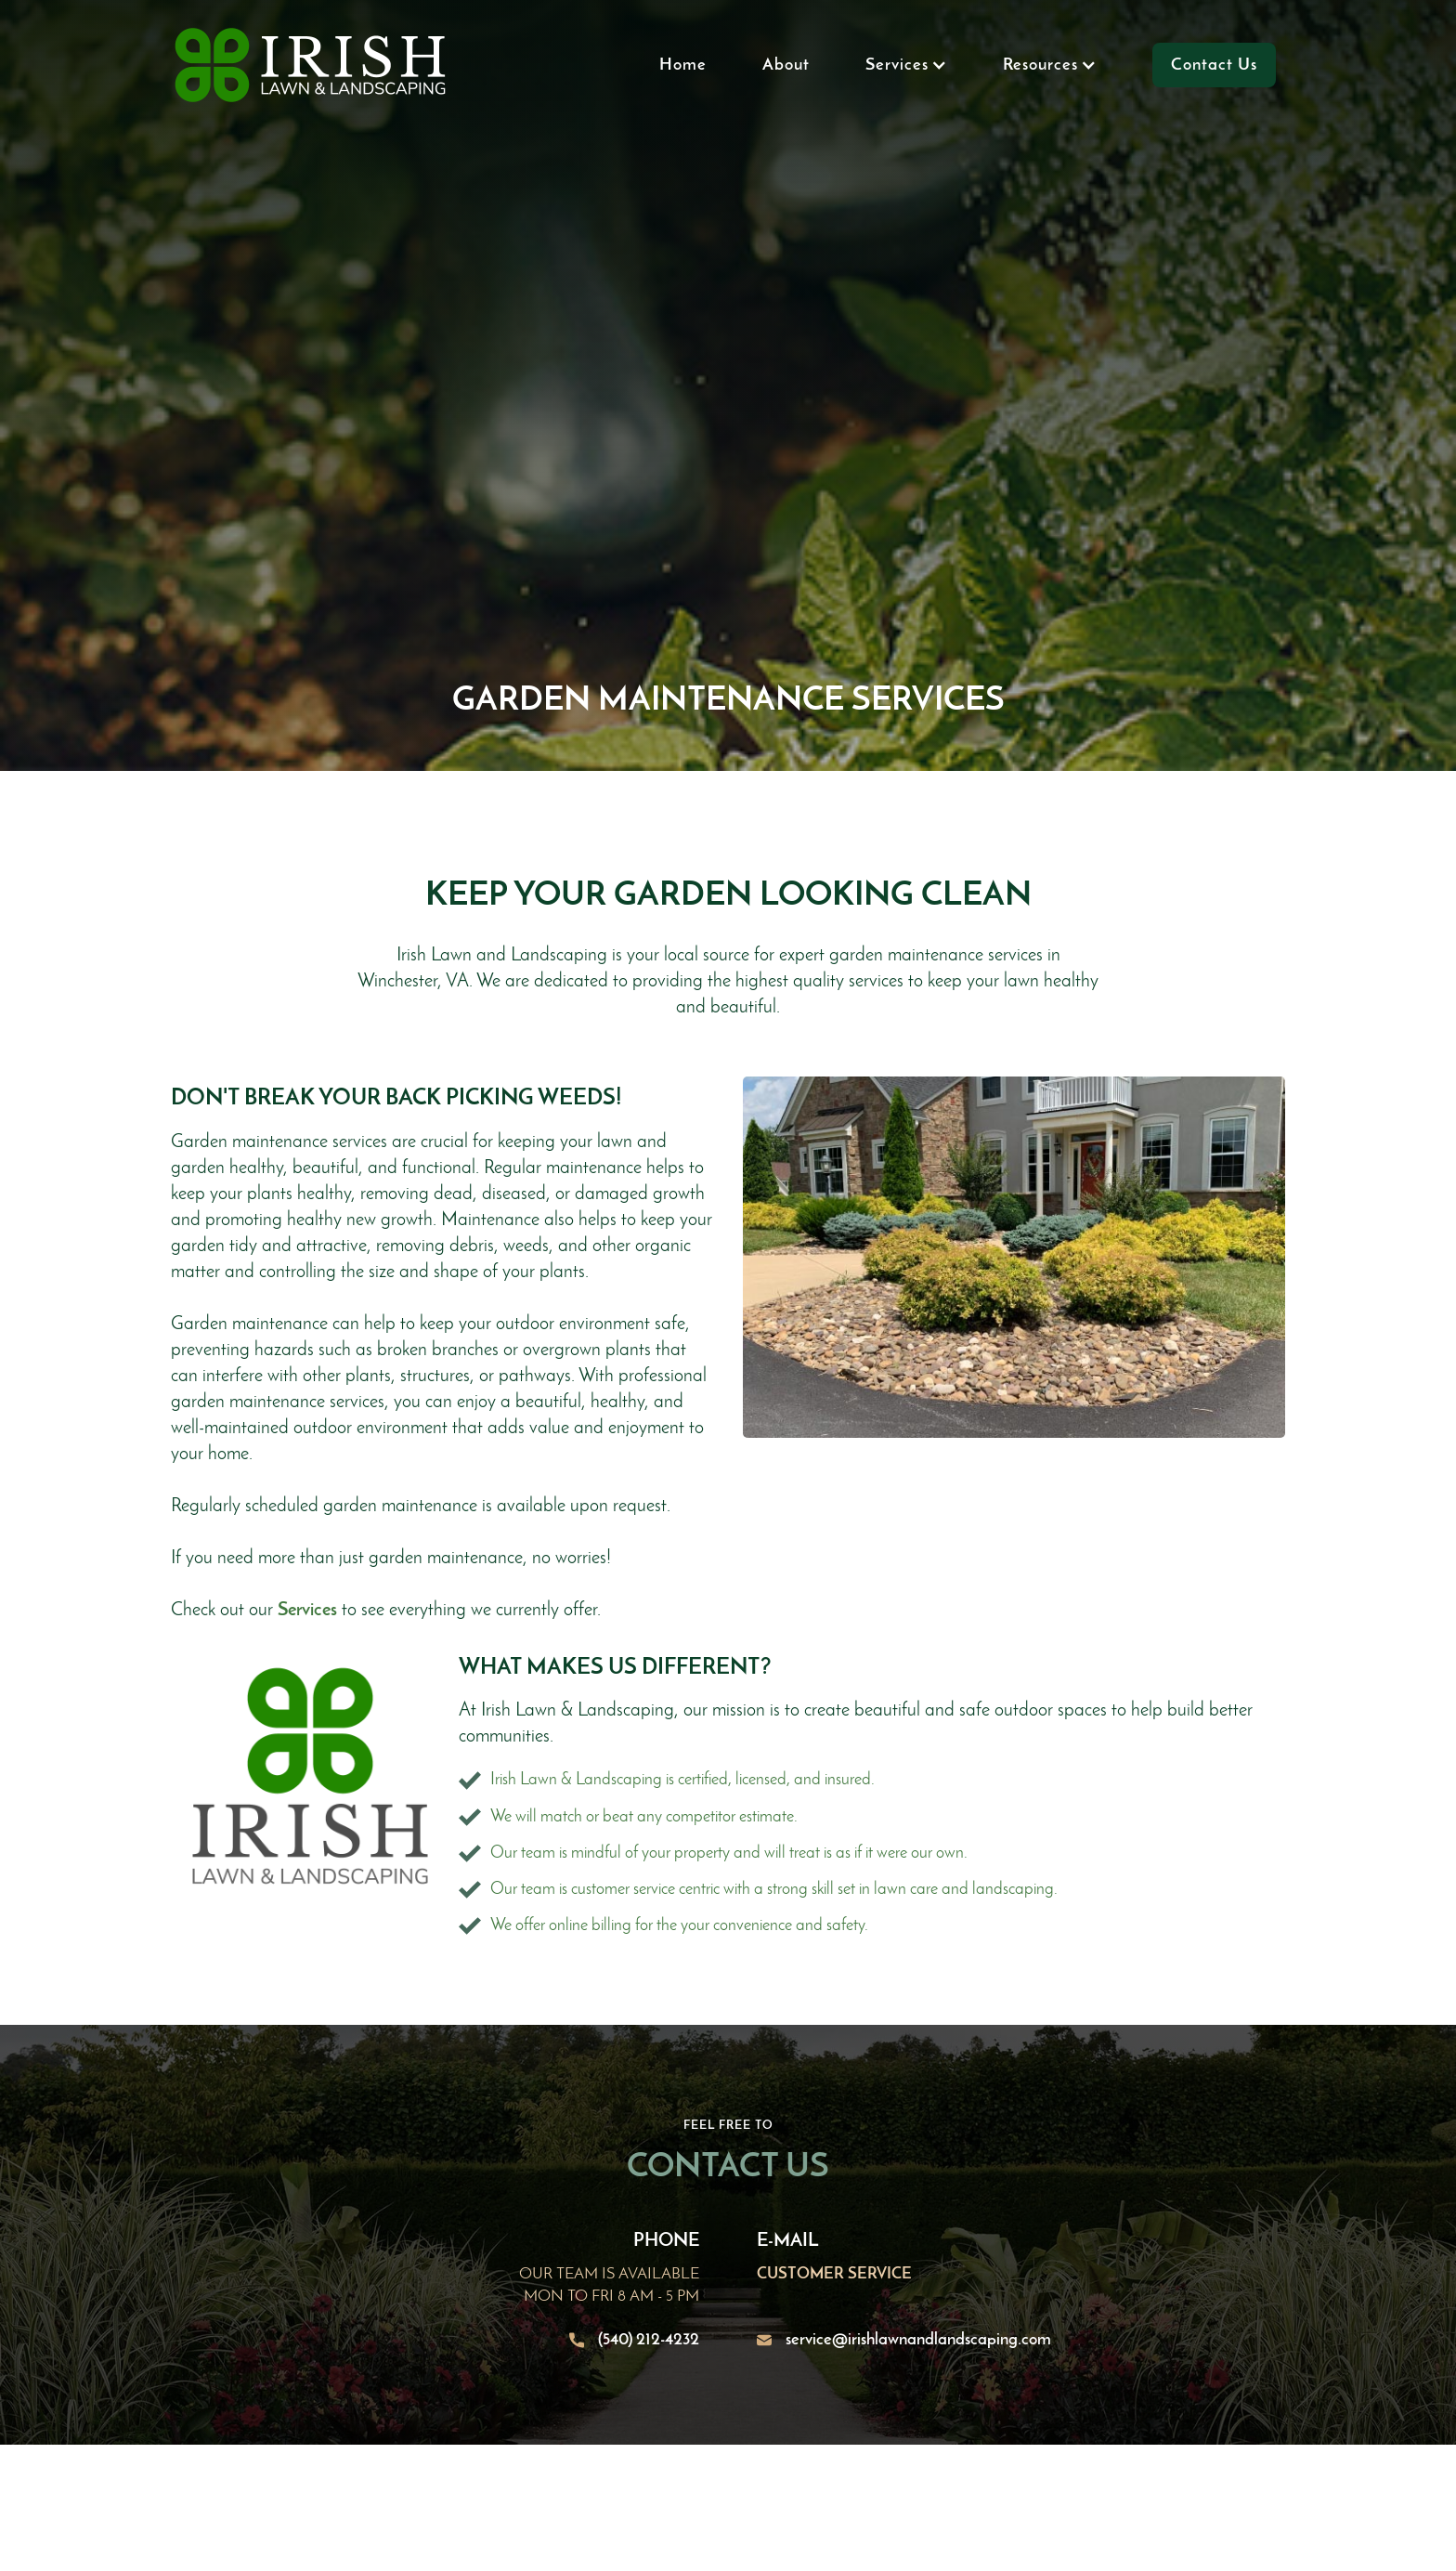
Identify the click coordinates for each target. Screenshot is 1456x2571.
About (786, 65)
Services (307, 1610)
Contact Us (1214, 65)
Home (683, 65)
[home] (310, 65)
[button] (906, 64)
